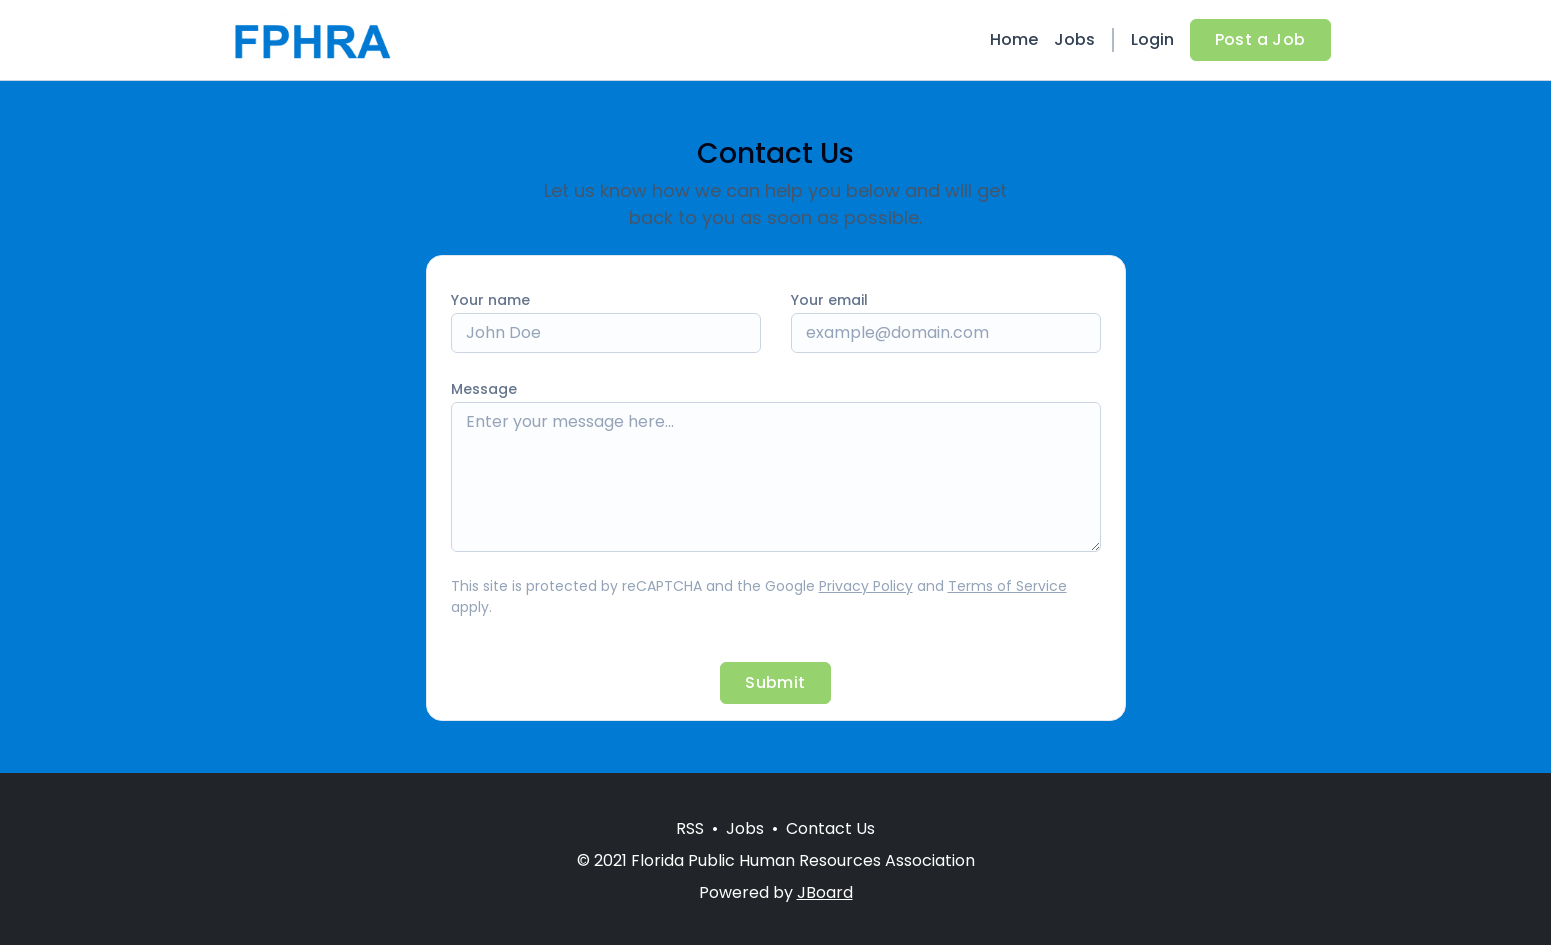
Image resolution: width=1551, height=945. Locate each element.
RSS (690, 828)
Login (1152, 39)
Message (484, 389)
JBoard (825, 892)
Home (1014, 39)
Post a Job (1260, 39)
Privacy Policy (866, 586)
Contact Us (830, 828)
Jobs (1074, 39)
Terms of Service (1007, 586)
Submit (775, 682)
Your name (490, 300)
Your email (829, 300)
